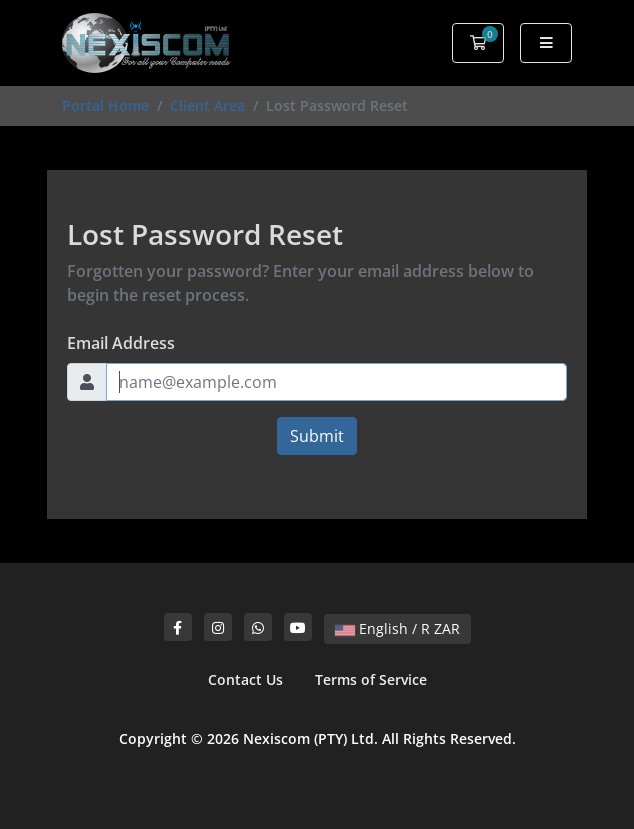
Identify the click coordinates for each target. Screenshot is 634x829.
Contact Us (245, 679)
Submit (317, 436)
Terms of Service (371, 679)
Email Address (121, 343)
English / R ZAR (397, 628)
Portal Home (105, 105)
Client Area (207, 105)
